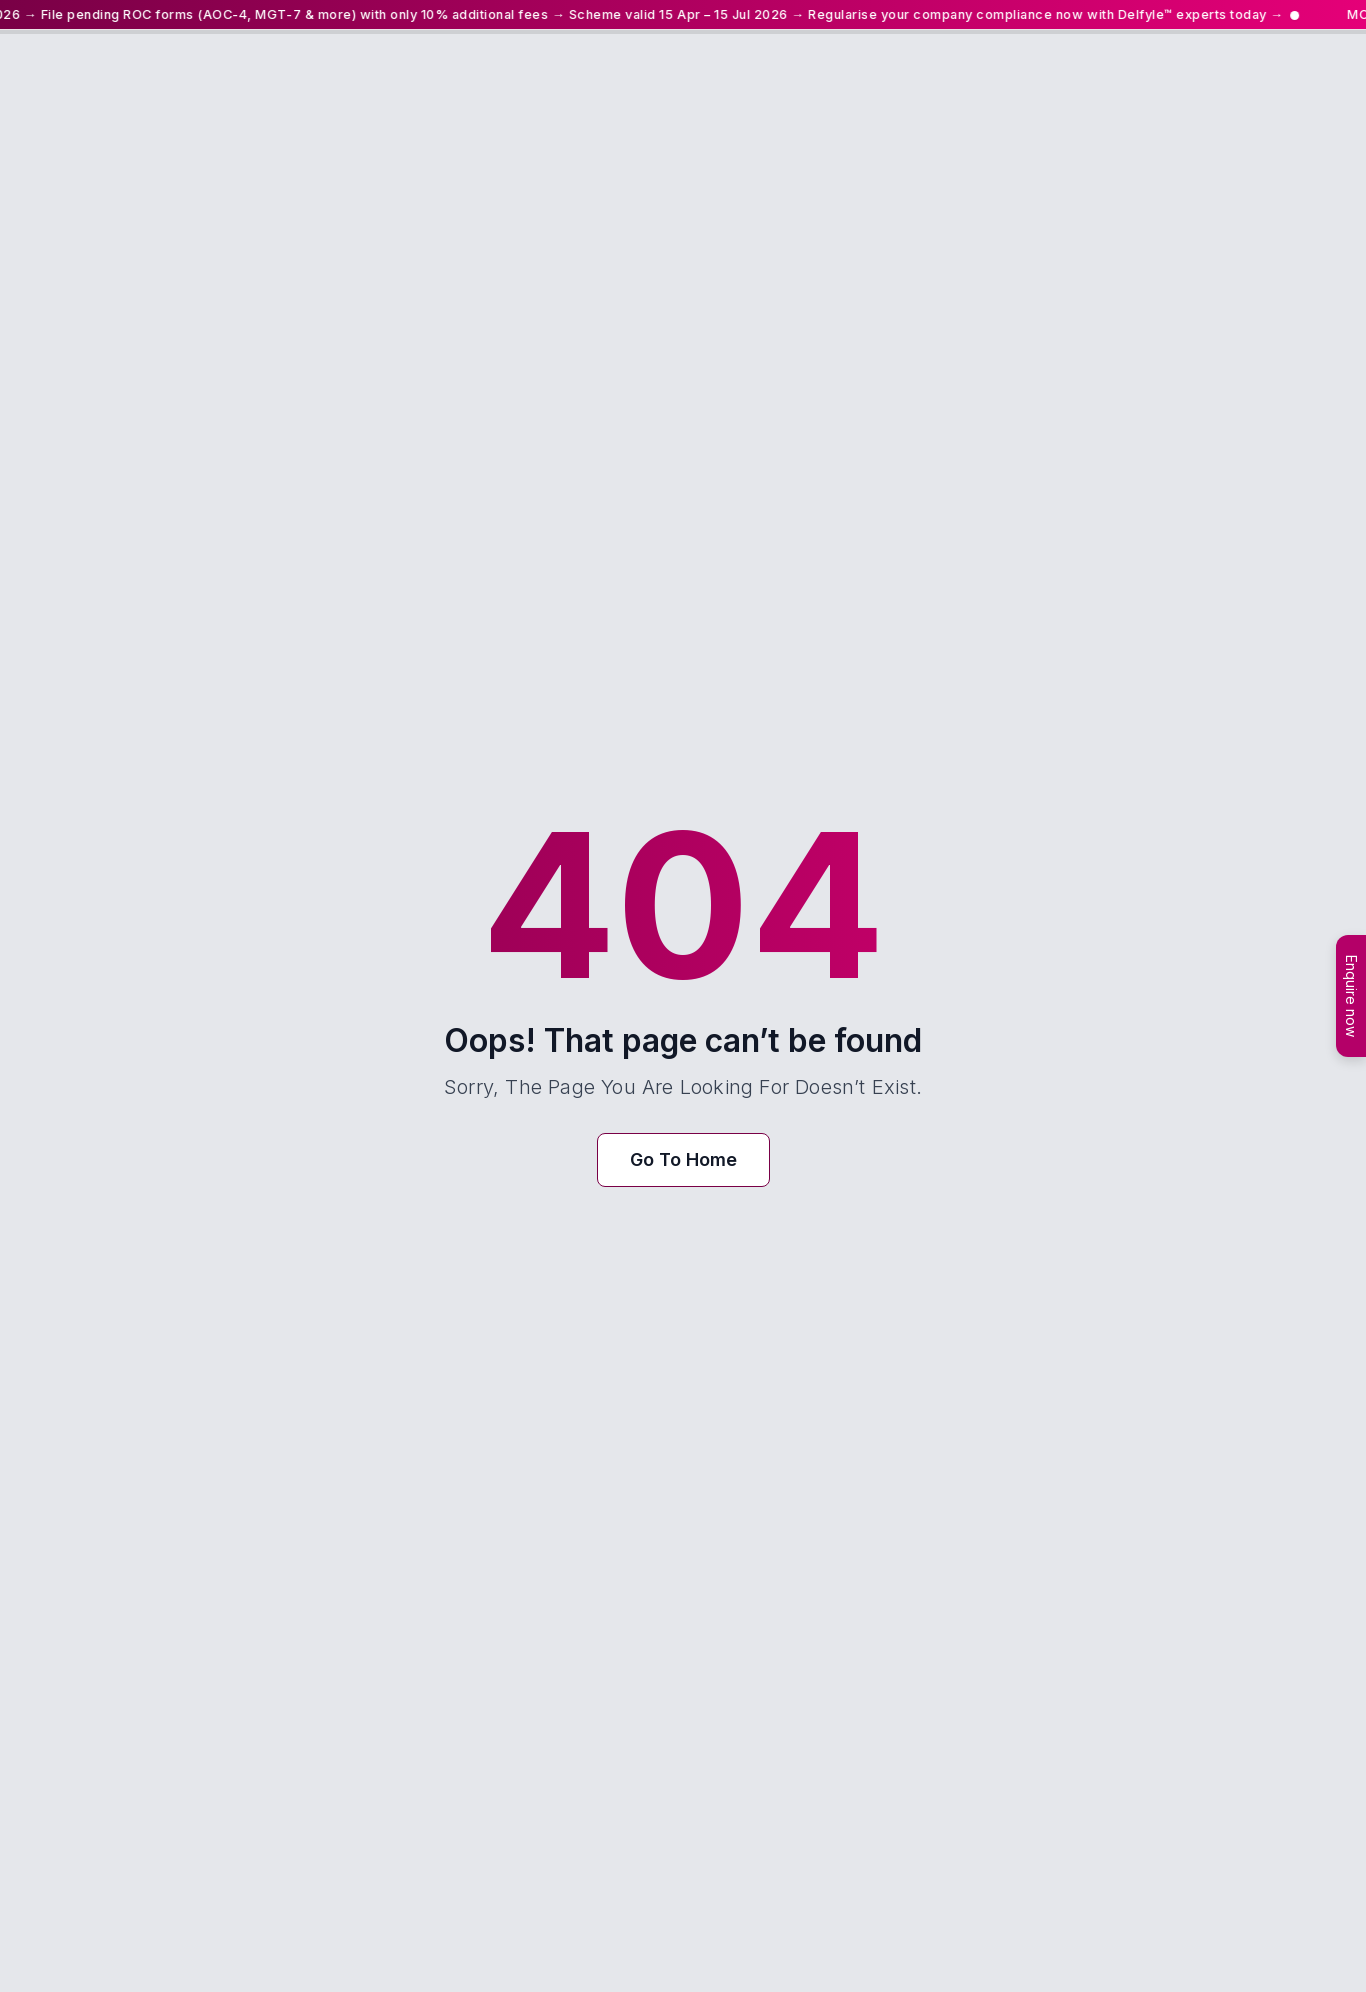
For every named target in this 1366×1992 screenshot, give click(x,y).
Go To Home (683, 1159)
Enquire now (1351, 996)
